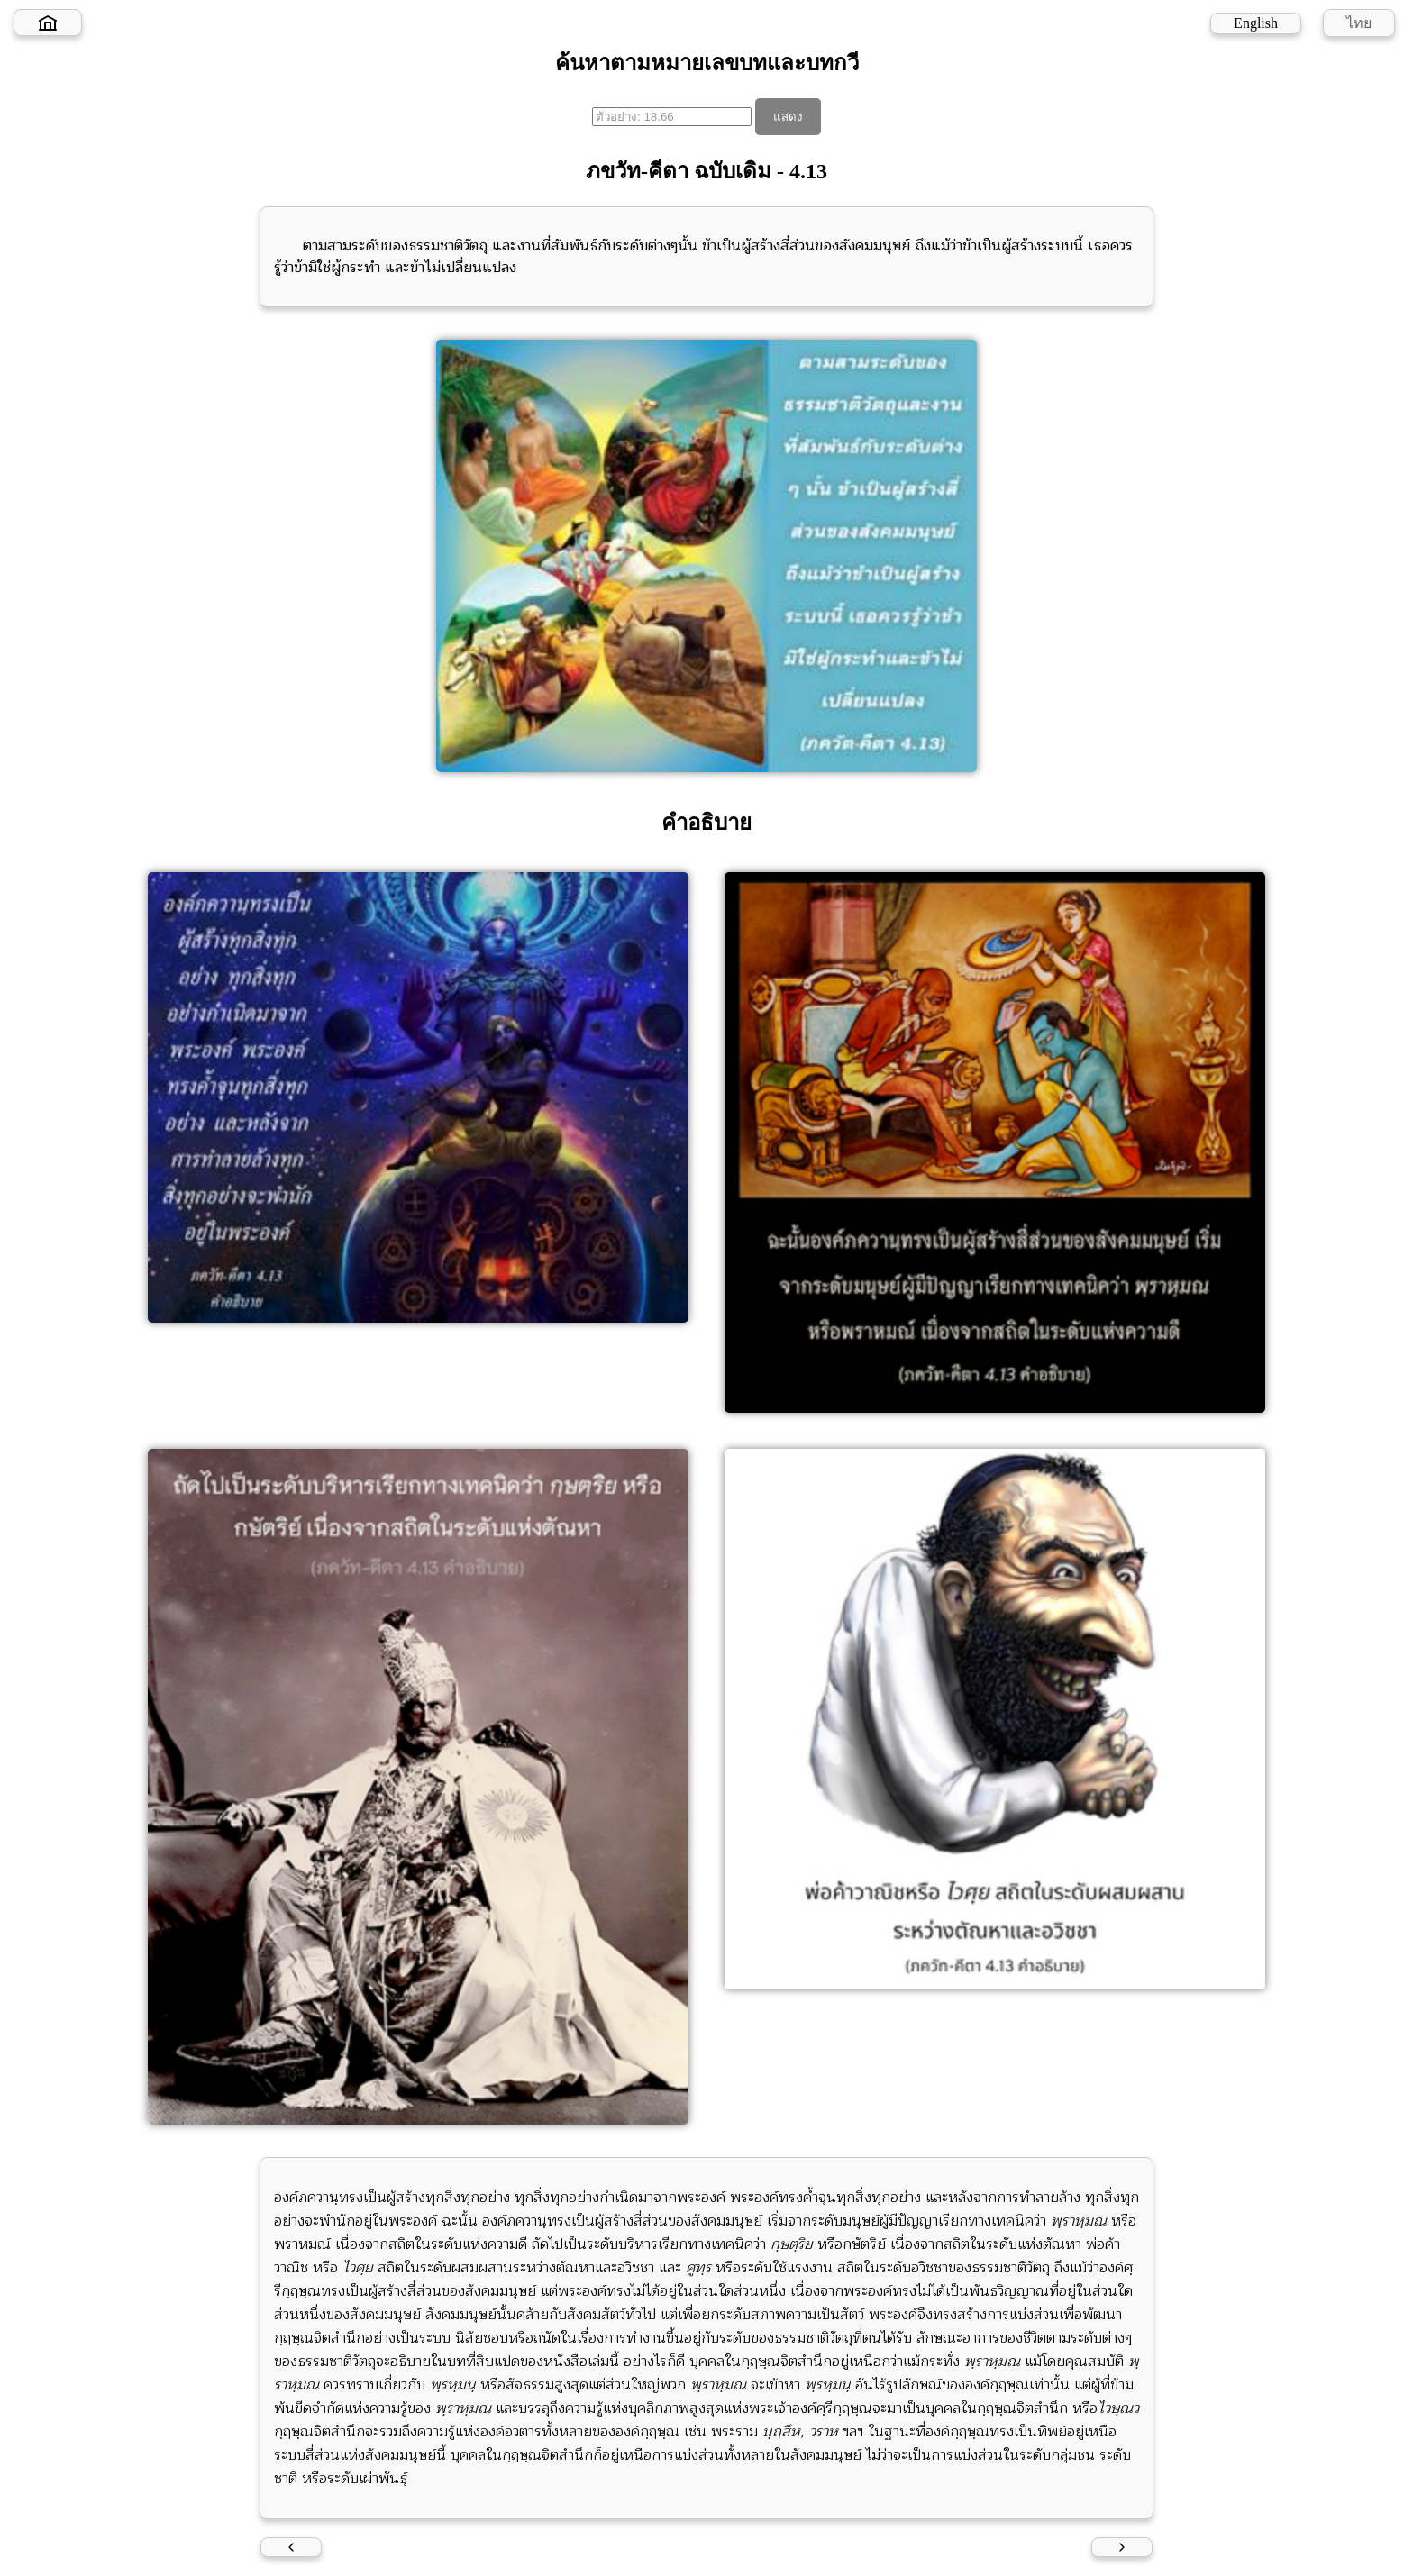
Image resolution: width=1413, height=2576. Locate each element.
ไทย (1359, 23)
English (1256, 23)
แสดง (788, 116)
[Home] (48, 22)
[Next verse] (1122, 2547)
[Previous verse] (291, 2547)
